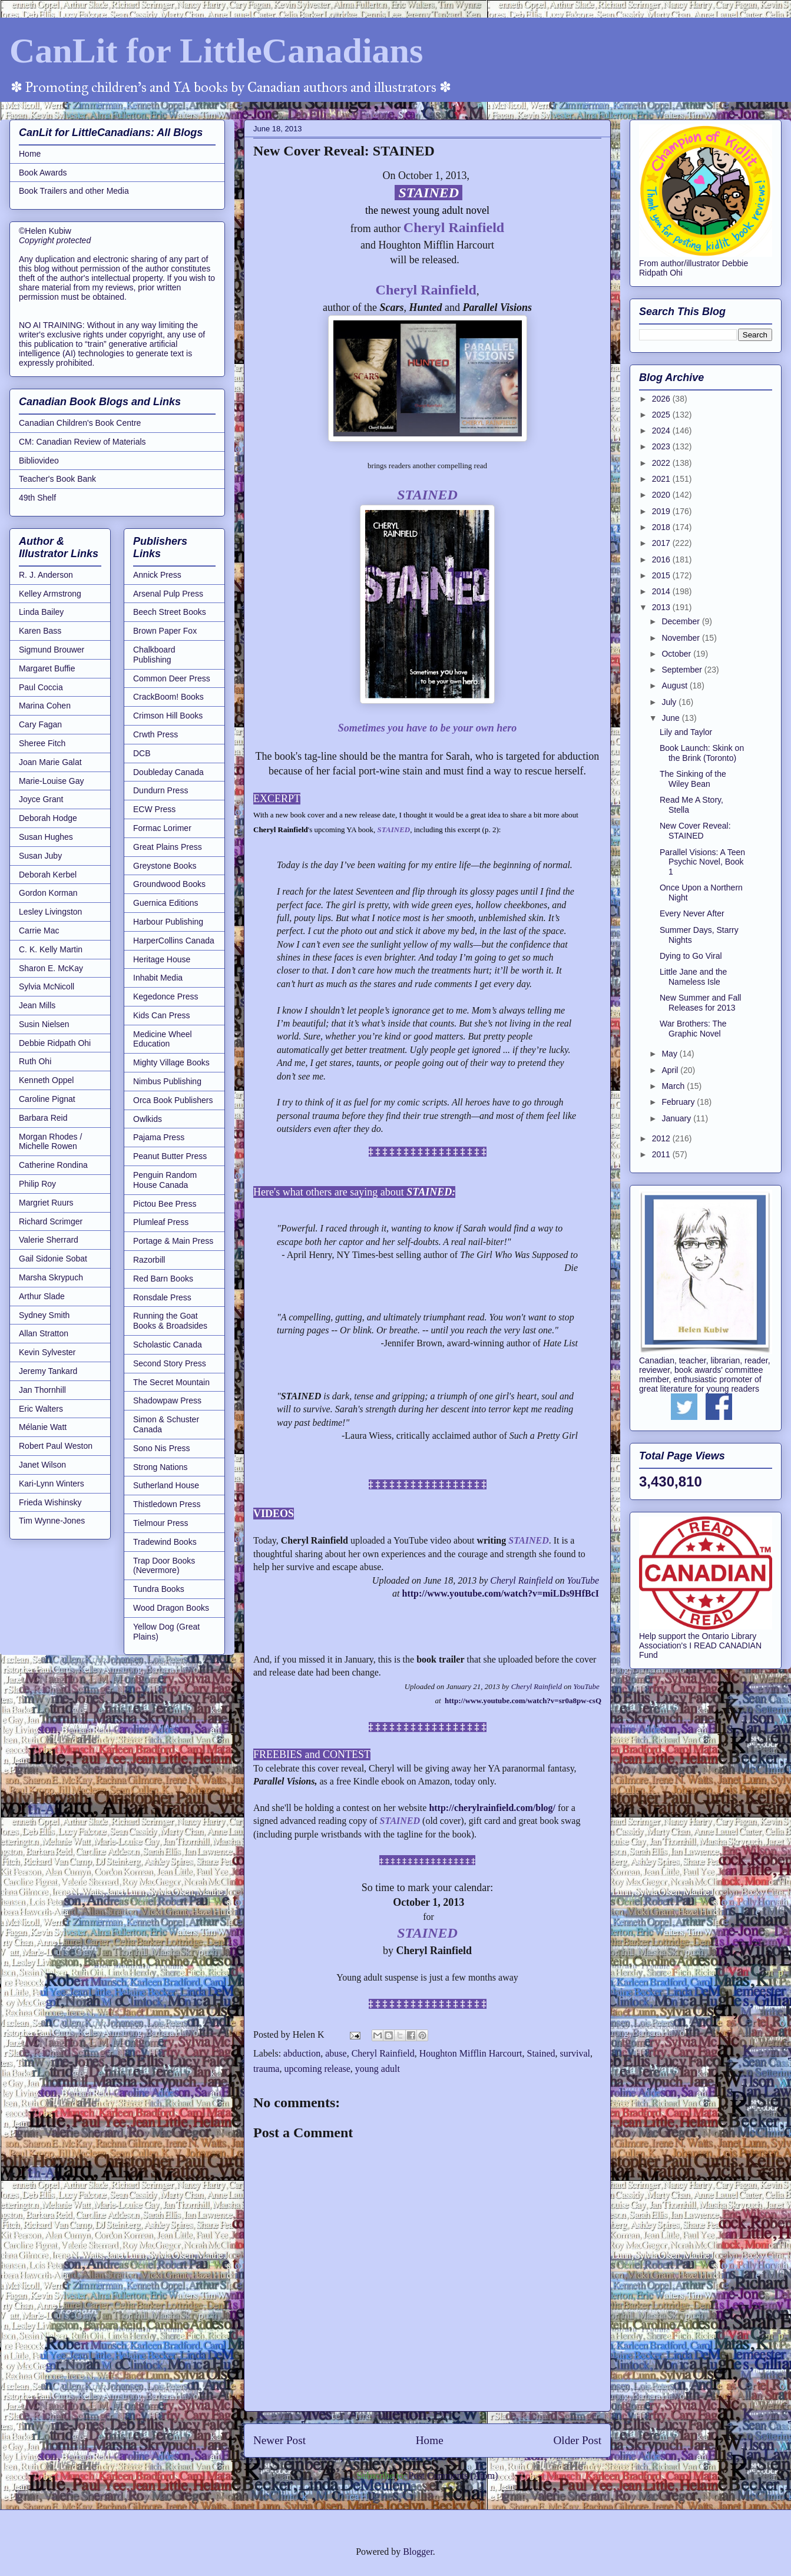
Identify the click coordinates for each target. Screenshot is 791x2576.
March (674, 1086)
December (681, 621)
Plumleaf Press (160, 1222)
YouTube (583, 1580)
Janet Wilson (42, 1464)
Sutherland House (166, 1485)
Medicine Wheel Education (162, 1039)
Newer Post (279, 2440)
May (670, 1053)
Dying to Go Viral (691, 956)
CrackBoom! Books (168, 696)
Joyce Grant (41, 799)
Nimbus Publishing (167, 1081)
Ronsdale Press (162, 1297)
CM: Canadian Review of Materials (82, 441)
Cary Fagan (40, 724)
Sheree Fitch (42, 743)
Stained (541, 2053)
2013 (662, 607)
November (681, 638)
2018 (662, 527)
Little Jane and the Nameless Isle (693, 976)
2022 (662, 463)
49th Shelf (37, 497)
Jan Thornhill (42, 1390)
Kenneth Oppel (46, 1080)
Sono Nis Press (161, 1448)
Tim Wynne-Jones (52, 1520)
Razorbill (149, 1259)
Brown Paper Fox (165, 630)
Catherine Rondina (53, 1165)
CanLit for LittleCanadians (216, 50)
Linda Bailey (41, 612)
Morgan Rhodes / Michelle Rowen (50, 1141)
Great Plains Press (167, 847)
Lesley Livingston (50, 911)
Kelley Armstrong (50, 593)
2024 (662, 430)
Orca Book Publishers (173, 1100)
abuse (335, 2053)
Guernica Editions (165, 903)
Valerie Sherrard (48, 1239)
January (677, 1118)
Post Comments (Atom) (453, 2476)
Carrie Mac (39, 930)
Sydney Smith (44, 1315)
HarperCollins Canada (173, 940)
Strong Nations (160, 1467)
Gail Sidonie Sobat (53, 1258)
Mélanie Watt (43, 1427)
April (670, 1070)
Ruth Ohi (35, 1061)
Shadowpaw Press (167, 1400)
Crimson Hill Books (168, 715)
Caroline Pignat (47, 1099)
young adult (377, 2069)
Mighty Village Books (171, 1062)
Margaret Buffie (47, 668)
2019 (662, 511)
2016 (662, 559)
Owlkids (147, 1119)
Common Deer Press (171, 678)
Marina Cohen (45, 705)
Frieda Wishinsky (50, 1502)
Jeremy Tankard (48, 1371)
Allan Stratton (43, 1333)
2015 (662, 575)
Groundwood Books (169, 884)
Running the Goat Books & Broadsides (170, 1320)
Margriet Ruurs (46, 1202)
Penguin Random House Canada (165, 1180)
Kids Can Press (161, 1015)
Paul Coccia (41, 687)
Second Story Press (169, 1363)
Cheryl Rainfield (521, 1580)
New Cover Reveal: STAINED (695, 830)
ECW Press (154, 809)
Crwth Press (155, 734)
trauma (266, 2069)
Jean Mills (37, 1005)
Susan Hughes (46, 837)
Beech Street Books (169, 612)
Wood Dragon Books (171, 1608)
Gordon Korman (48, 893)
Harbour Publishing (168, 921)
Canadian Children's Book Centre (80, 423)
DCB (142, 753)
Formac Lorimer (162, 828)
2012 (662, 1138)
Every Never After (692, 913)
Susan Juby (40, 855)
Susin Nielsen (44, 1024)
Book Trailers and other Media (74, 191)
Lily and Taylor (686, 732)
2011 (662, 1154)
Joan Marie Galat (50, 762)
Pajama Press (158, 1137)
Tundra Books (158, 1589)
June (671, 718)
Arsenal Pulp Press (168, 593)
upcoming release (317, 2069)
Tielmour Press (160, 1523)
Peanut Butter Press (170, 1156)
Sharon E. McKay (51, 968)
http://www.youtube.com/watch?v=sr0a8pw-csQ (523, 1700)
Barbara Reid (43, 1118)
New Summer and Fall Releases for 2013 (701, 1002)
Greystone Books (164, 865)
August (675, 685)
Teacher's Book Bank (57, 479)
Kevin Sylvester (47, 1352)
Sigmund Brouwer (51, 649)
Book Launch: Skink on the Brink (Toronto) (702, 753)
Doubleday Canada (168, 772)
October (677, 653)
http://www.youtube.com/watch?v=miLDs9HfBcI (501, 1593)
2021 (662, 479)
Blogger (418, 2552)
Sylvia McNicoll (46, 986)
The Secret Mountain (171, 1382)
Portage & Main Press (173, 1241)
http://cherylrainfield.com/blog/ (492, 1808)
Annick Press (157, 575)
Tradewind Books (165, 1542)
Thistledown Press (166, 1504)
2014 (662, 591)
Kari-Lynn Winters (51, 1483)
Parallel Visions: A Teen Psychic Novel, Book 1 (702, 862)
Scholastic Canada (167, 1344)
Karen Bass (40, 630)
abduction (301, 2053)
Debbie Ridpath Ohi (55, 1043)
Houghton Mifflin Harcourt (470, 2053)
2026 (662, 398)
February (679, 1102)
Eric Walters (41, 1408)
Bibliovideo (39, 460)
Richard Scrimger (50, 1221)
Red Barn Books (163, 1278)
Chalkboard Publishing (154, 654)
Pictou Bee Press (164, 1203)
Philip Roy (37, 1183)
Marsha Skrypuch (51, 1277)
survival (575, 2053)
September (682, 669)
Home (430, 2440)
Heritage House (161, 959)
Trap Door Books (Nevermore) (164, 1565)
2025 (662, 414)
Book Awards (43, 172)
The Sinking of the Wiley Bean (693, 779)
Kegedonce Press (165, 996)
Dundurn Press (160, 790)
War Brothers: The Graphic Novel (693, 1028)
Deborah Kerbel (48, 874)
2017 (662, 543)
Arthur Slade (42, 1296)
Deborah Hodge (48, 818)
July (670, 702)
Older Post (577, 2440)
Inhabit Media (158, 977)
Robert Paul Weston (55, 1446)
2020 (662, 494)
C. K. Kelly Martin (50, 949)
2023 (662, 446)
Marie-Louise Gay (51, 781)
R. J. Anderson (46, 575)
